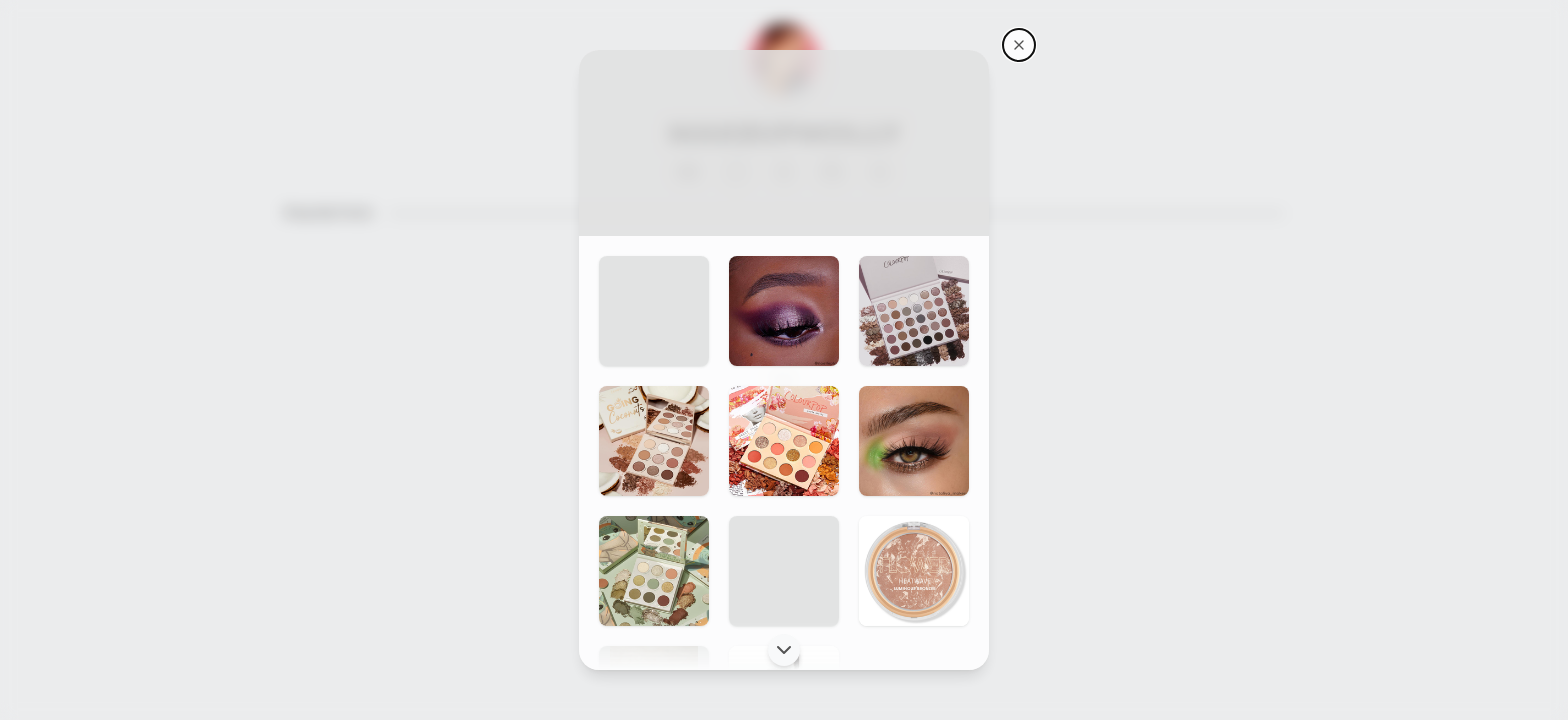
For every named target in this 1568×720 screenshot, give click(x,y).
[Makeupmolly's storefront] (1019, 45)
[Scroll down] (784, 650)
